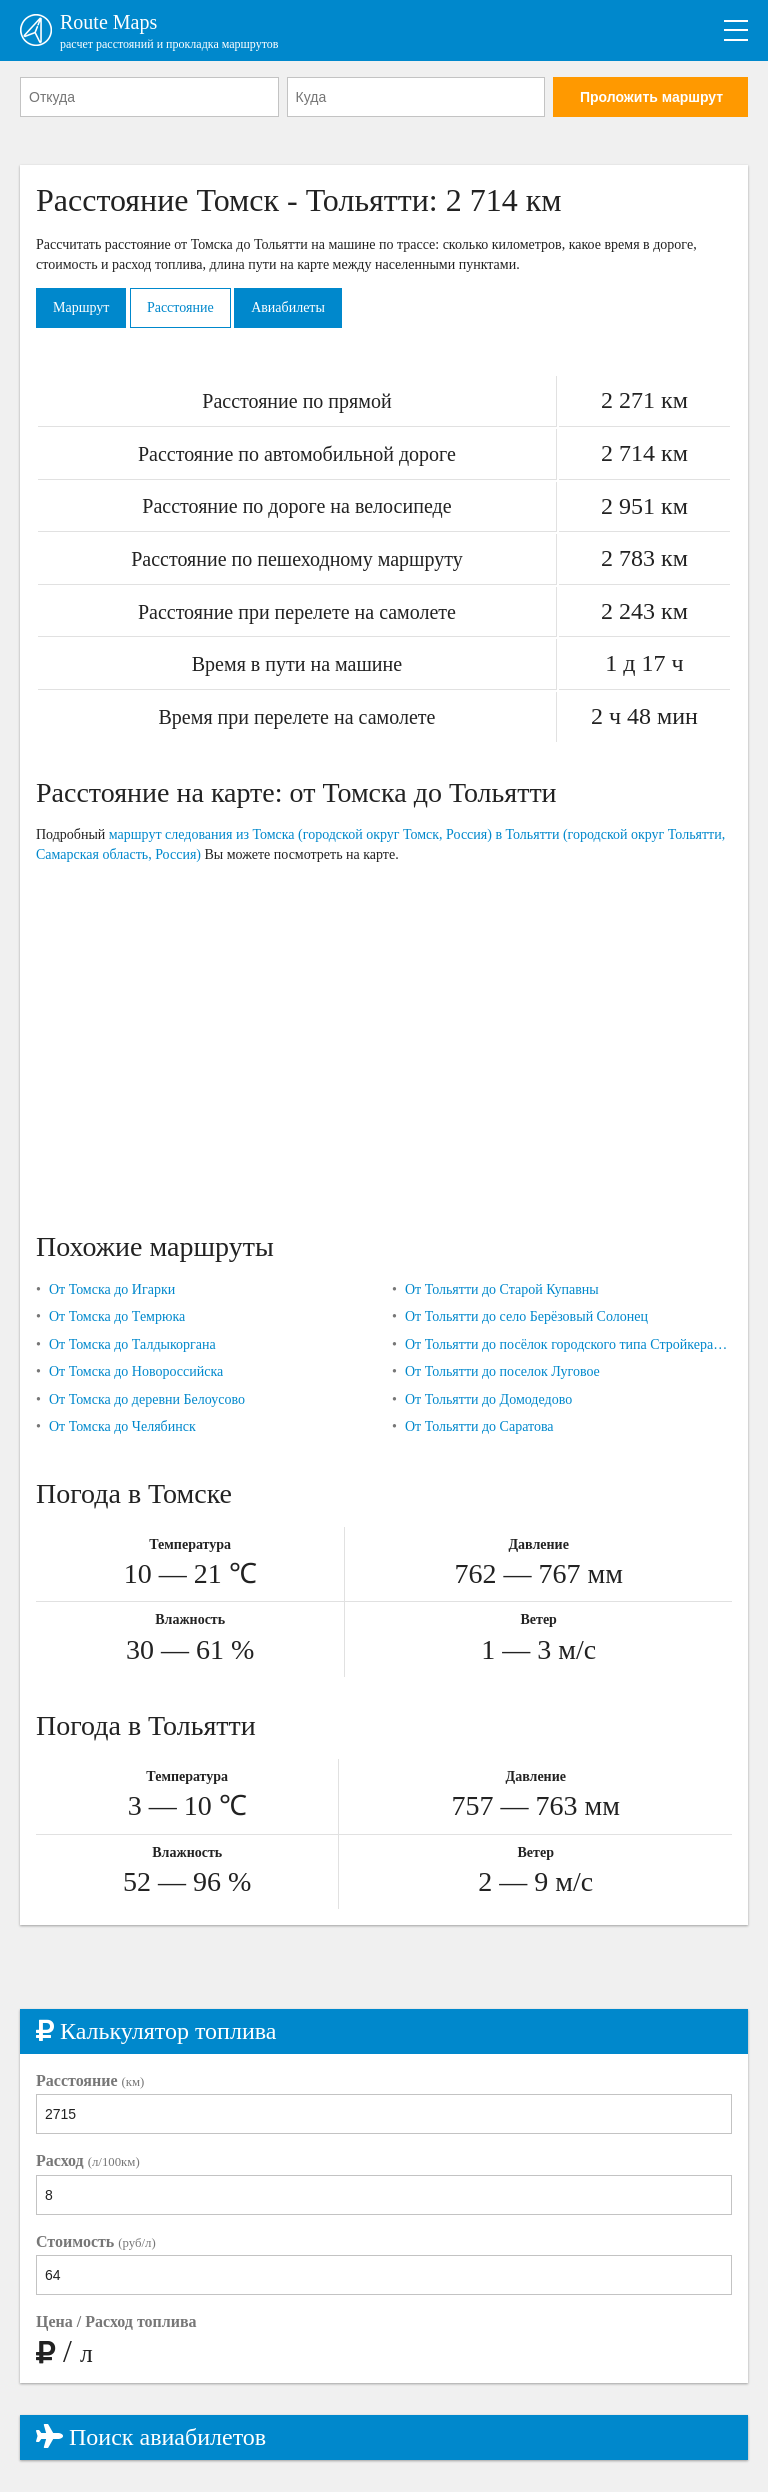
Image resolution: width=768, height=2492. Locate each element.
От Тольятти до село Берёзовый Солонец (526, 1316)
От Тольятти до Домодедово (488, 1399)
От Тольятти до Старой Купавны (502, 1289)
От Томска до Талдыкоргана (132, 1344)
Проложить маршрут (651, 97)
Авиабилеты (288, 307)
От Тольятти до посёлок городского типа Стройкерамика (568, 1344)
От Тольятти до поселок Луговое (502, 1371)
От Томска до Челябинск (122, 1426)
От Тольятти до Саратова (479, 1426)
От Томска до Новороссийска (136, 1371)
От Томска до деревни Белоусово (147, 1399)
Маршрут (81, 307)
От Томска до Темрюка (117, 1316)
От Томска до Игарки (112, 1289)
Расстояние (180, 307)
